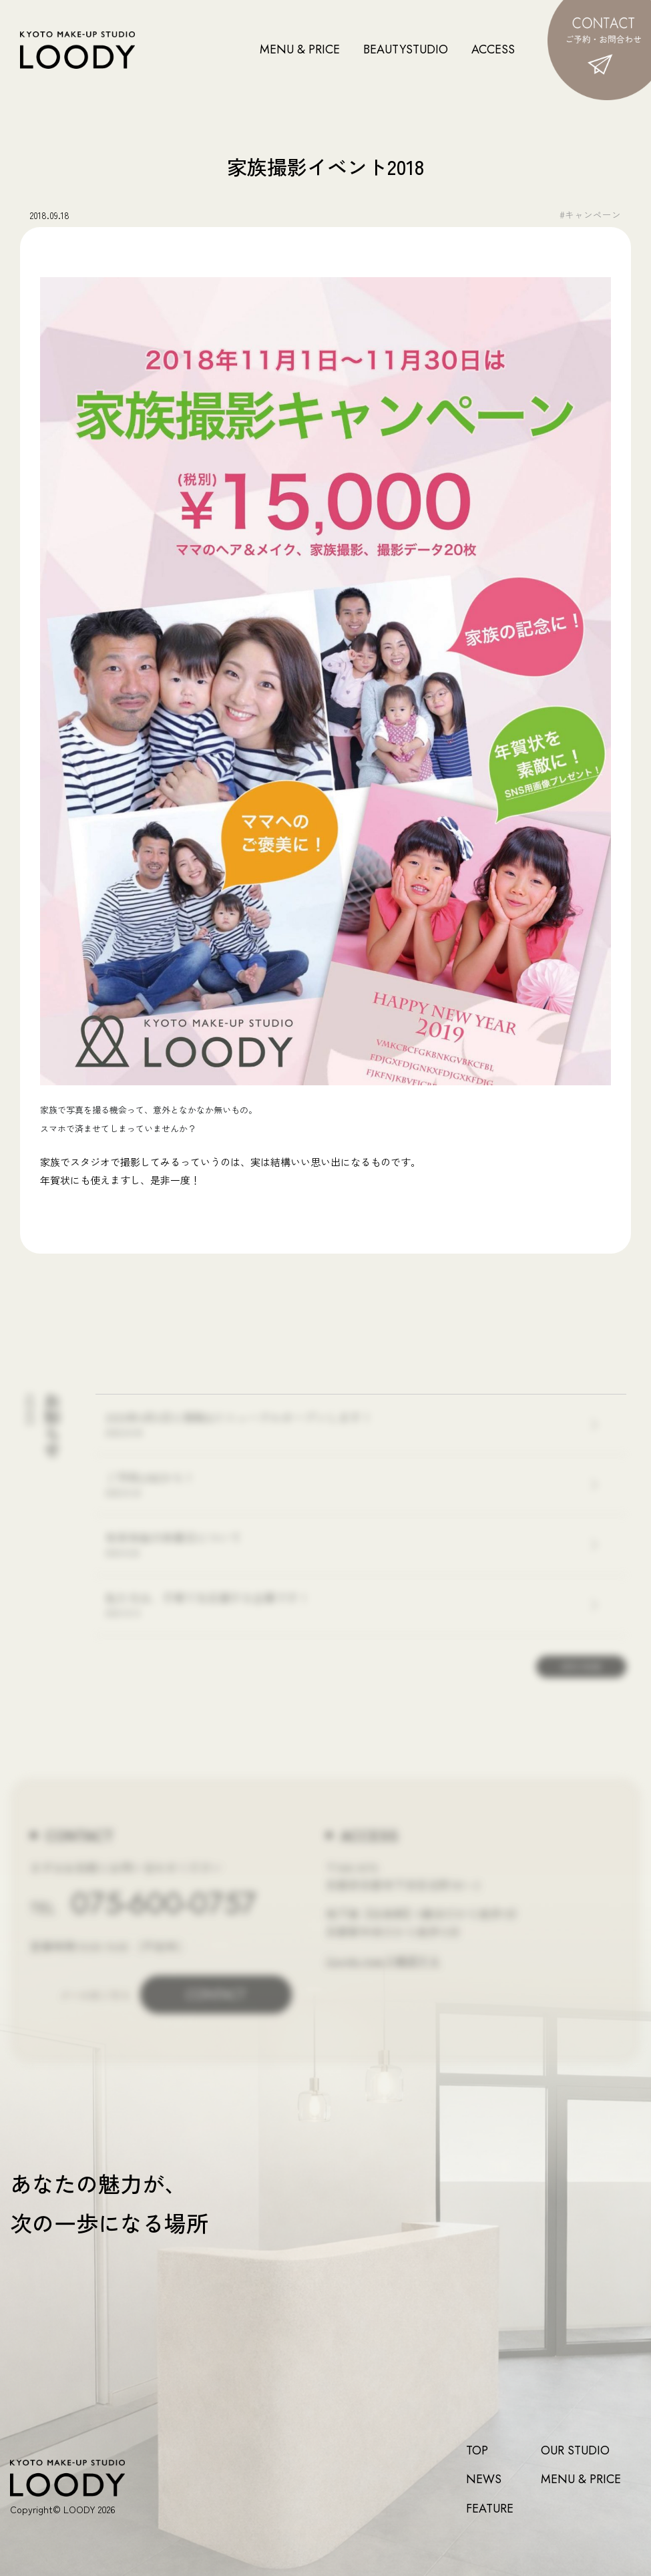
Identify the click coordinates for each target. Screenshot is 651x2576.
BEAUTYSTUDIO (405, 49)
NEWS (483, 2479)
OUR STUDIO (575, 2451)
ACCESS (493, 49)
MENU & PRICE (300, 49)
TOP (477, 2451)
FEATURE (489, 2509)
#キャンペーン (590, 214)
